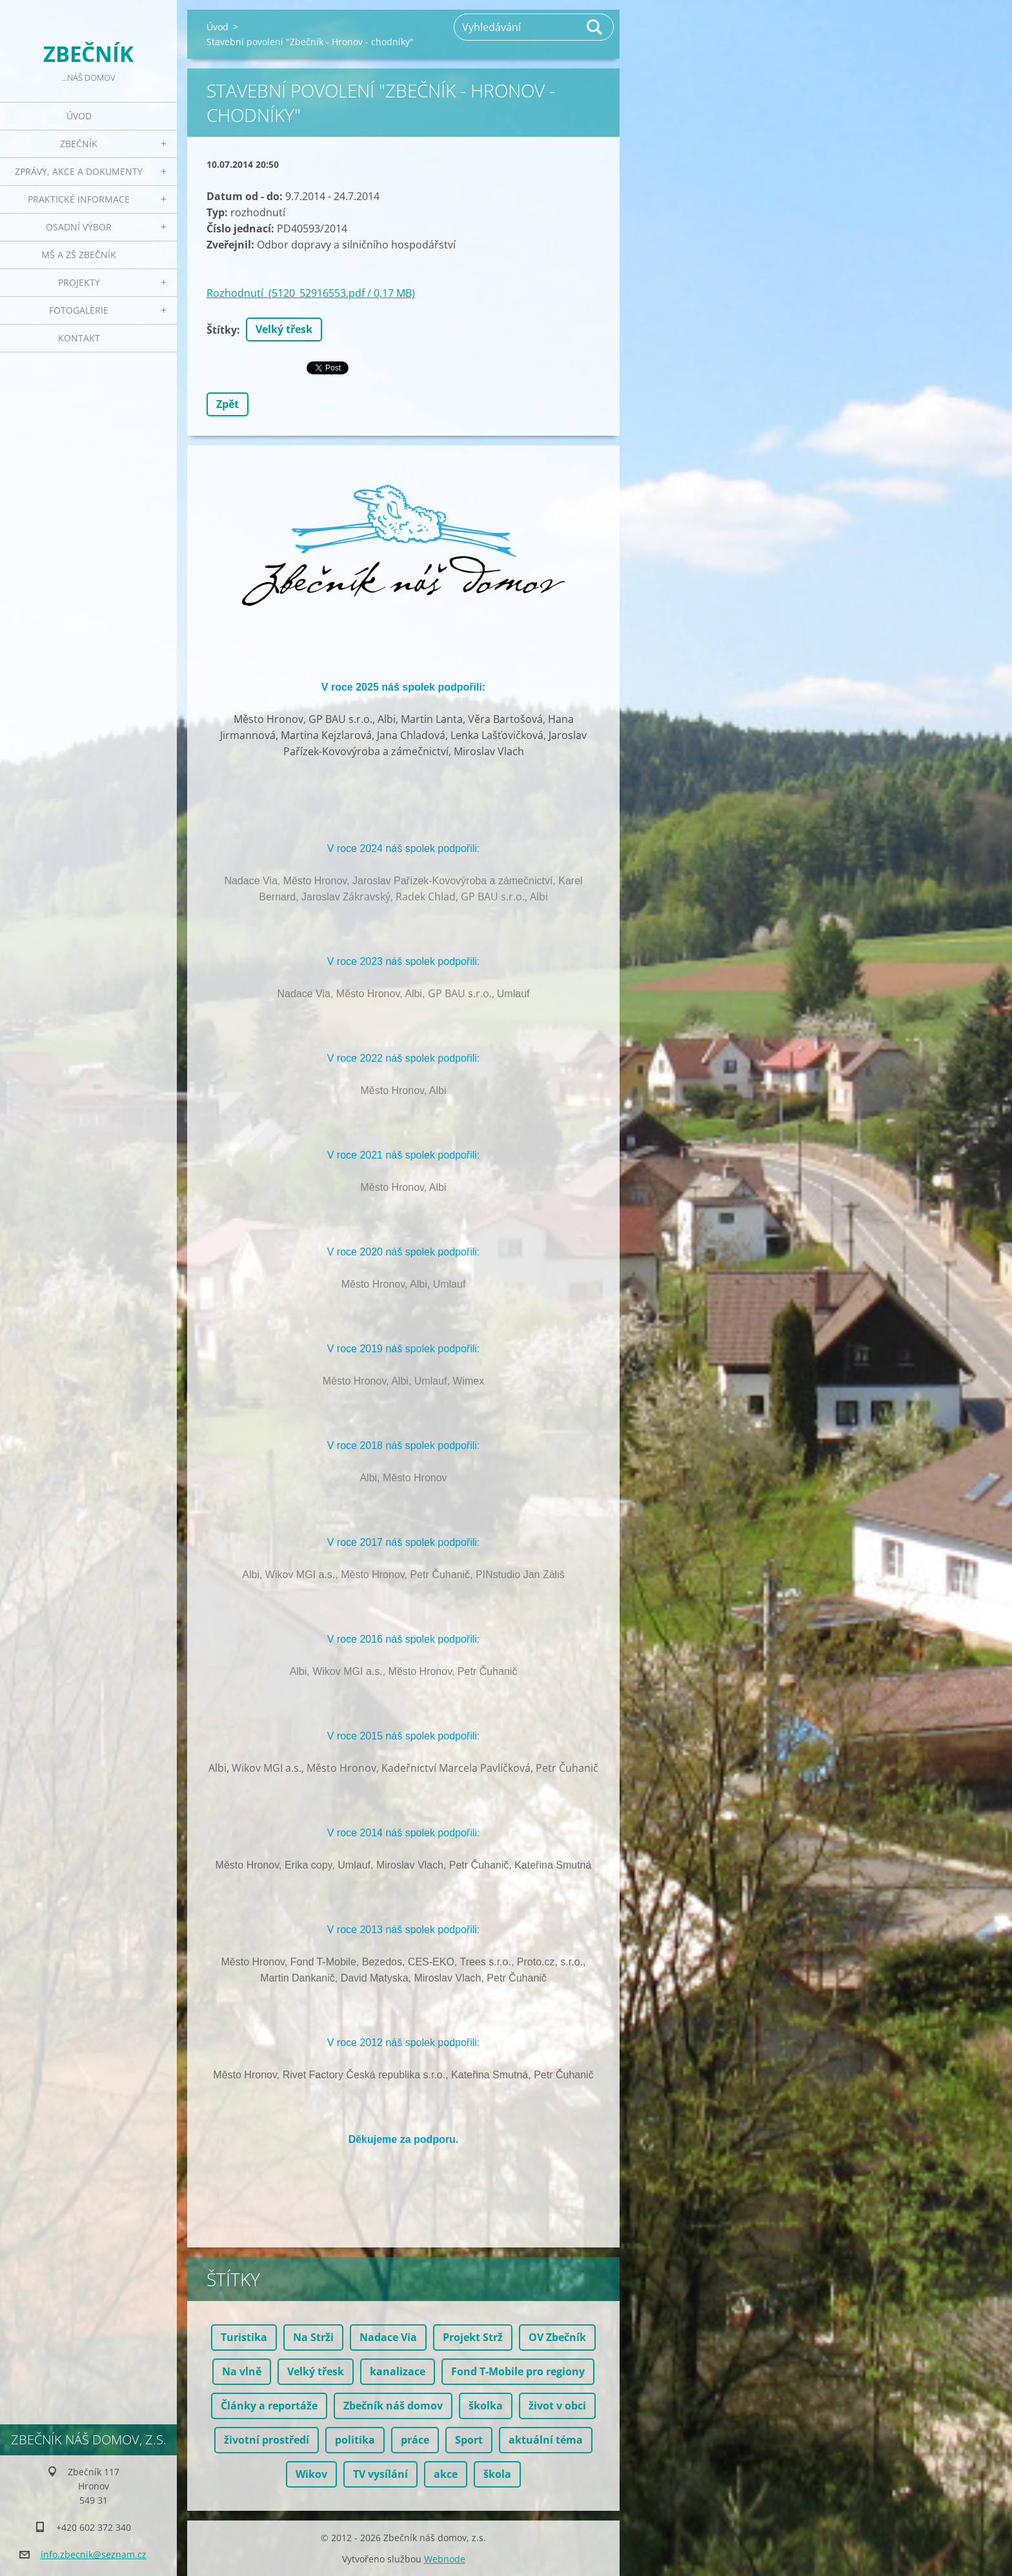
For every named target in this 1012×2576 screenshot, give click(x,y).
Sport (469, 2440)
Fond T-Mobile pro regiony (518, 2371)
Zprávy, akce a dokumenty (79, 171)
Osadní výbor (79, 227)
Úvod (79, 116)
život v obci (557, 2406)
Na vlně (241, 2371)
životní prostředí (266, 2440)
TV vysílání (380, 2474)
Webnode (444, 2559)
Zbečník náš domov (393, 2406)
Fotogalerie (78, 310)
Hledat (595, 27)
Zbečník (78, 143)
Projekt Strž (473, 2337)
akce (446, 2474)
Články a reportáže (269, 2406)
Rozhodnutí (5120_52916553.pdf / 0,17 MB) (311, 293)
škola (497, 2474)
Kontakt (79, 338)
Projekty (79, 282)
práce (415, 2440)
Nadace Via (388, 2337)
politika (355, 2440)
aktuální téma (546, 2440)
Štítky (222, 330)
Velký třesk (284, 329)
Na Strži (313, 2337)
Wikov (311, 2474)
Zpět (227, 404)
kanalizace (397, 2371)
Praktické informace (79, 199)
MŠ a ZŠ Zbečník (78, 254)
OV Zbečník (557, 2337)
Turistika (244, 2337)
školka (486, 2406)
